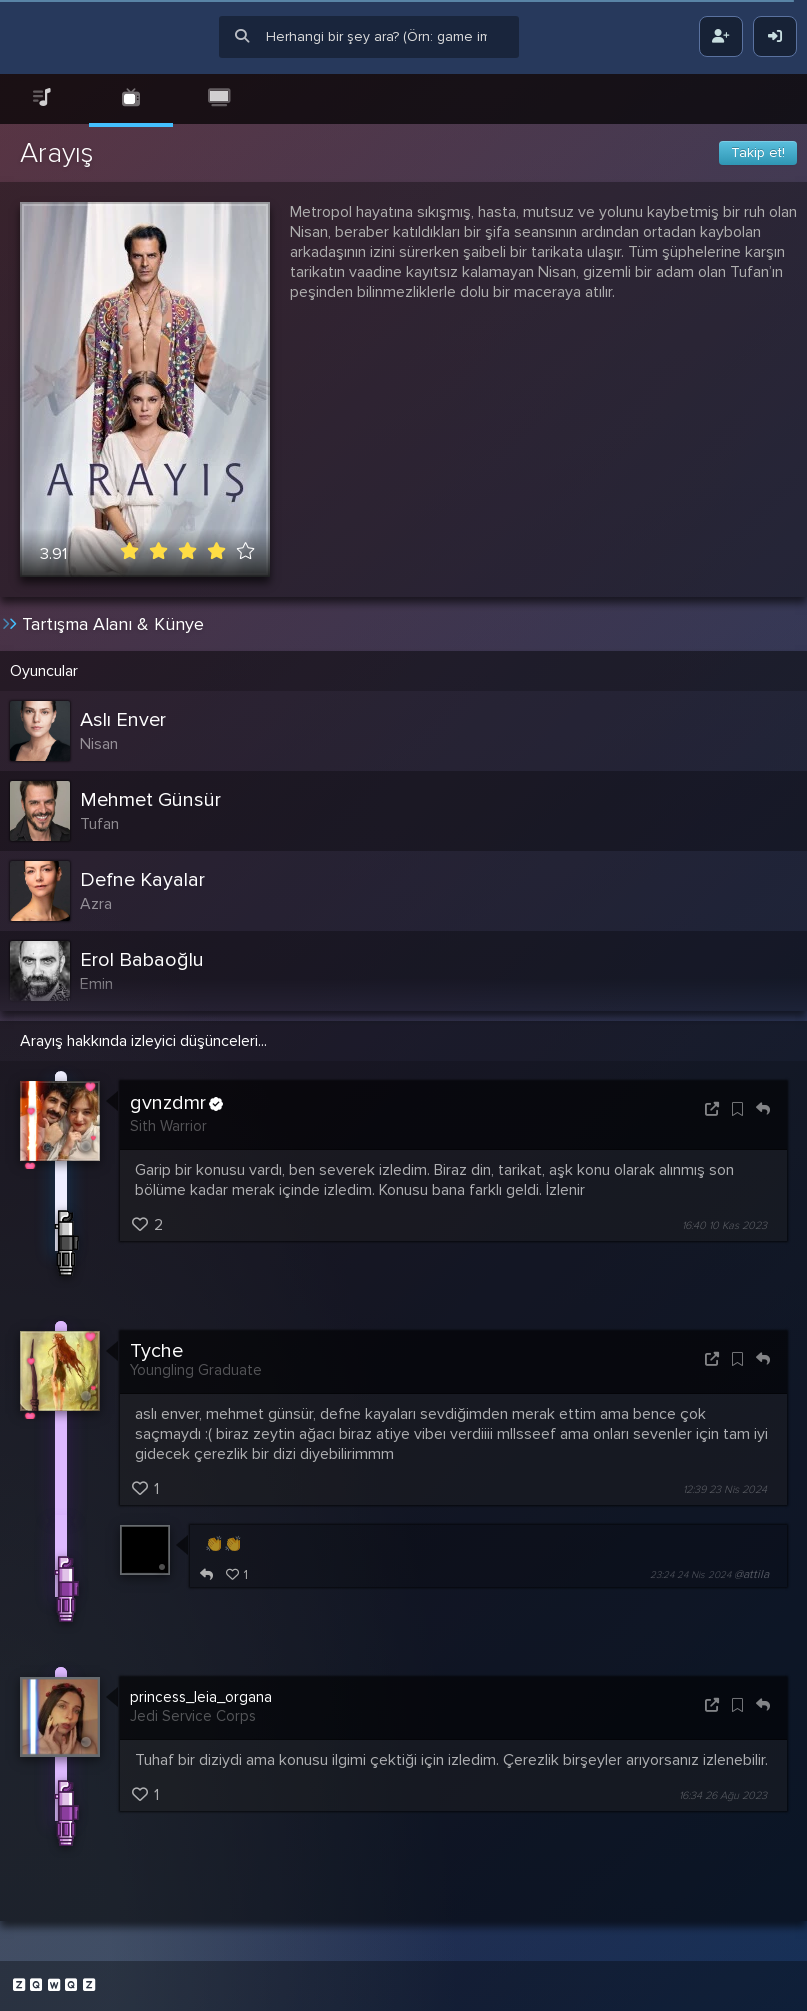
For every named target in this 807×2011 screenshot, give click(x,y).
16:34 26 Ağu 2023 (723, 1795)
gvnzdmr (176, 1104)
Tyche (156, 1351)
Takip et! (758, 152)
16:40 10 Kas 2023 (724, 1225)
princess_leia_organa (201, 1697)
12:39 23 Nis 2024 (725, 1489)
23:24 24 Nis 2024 (690, 1575)
